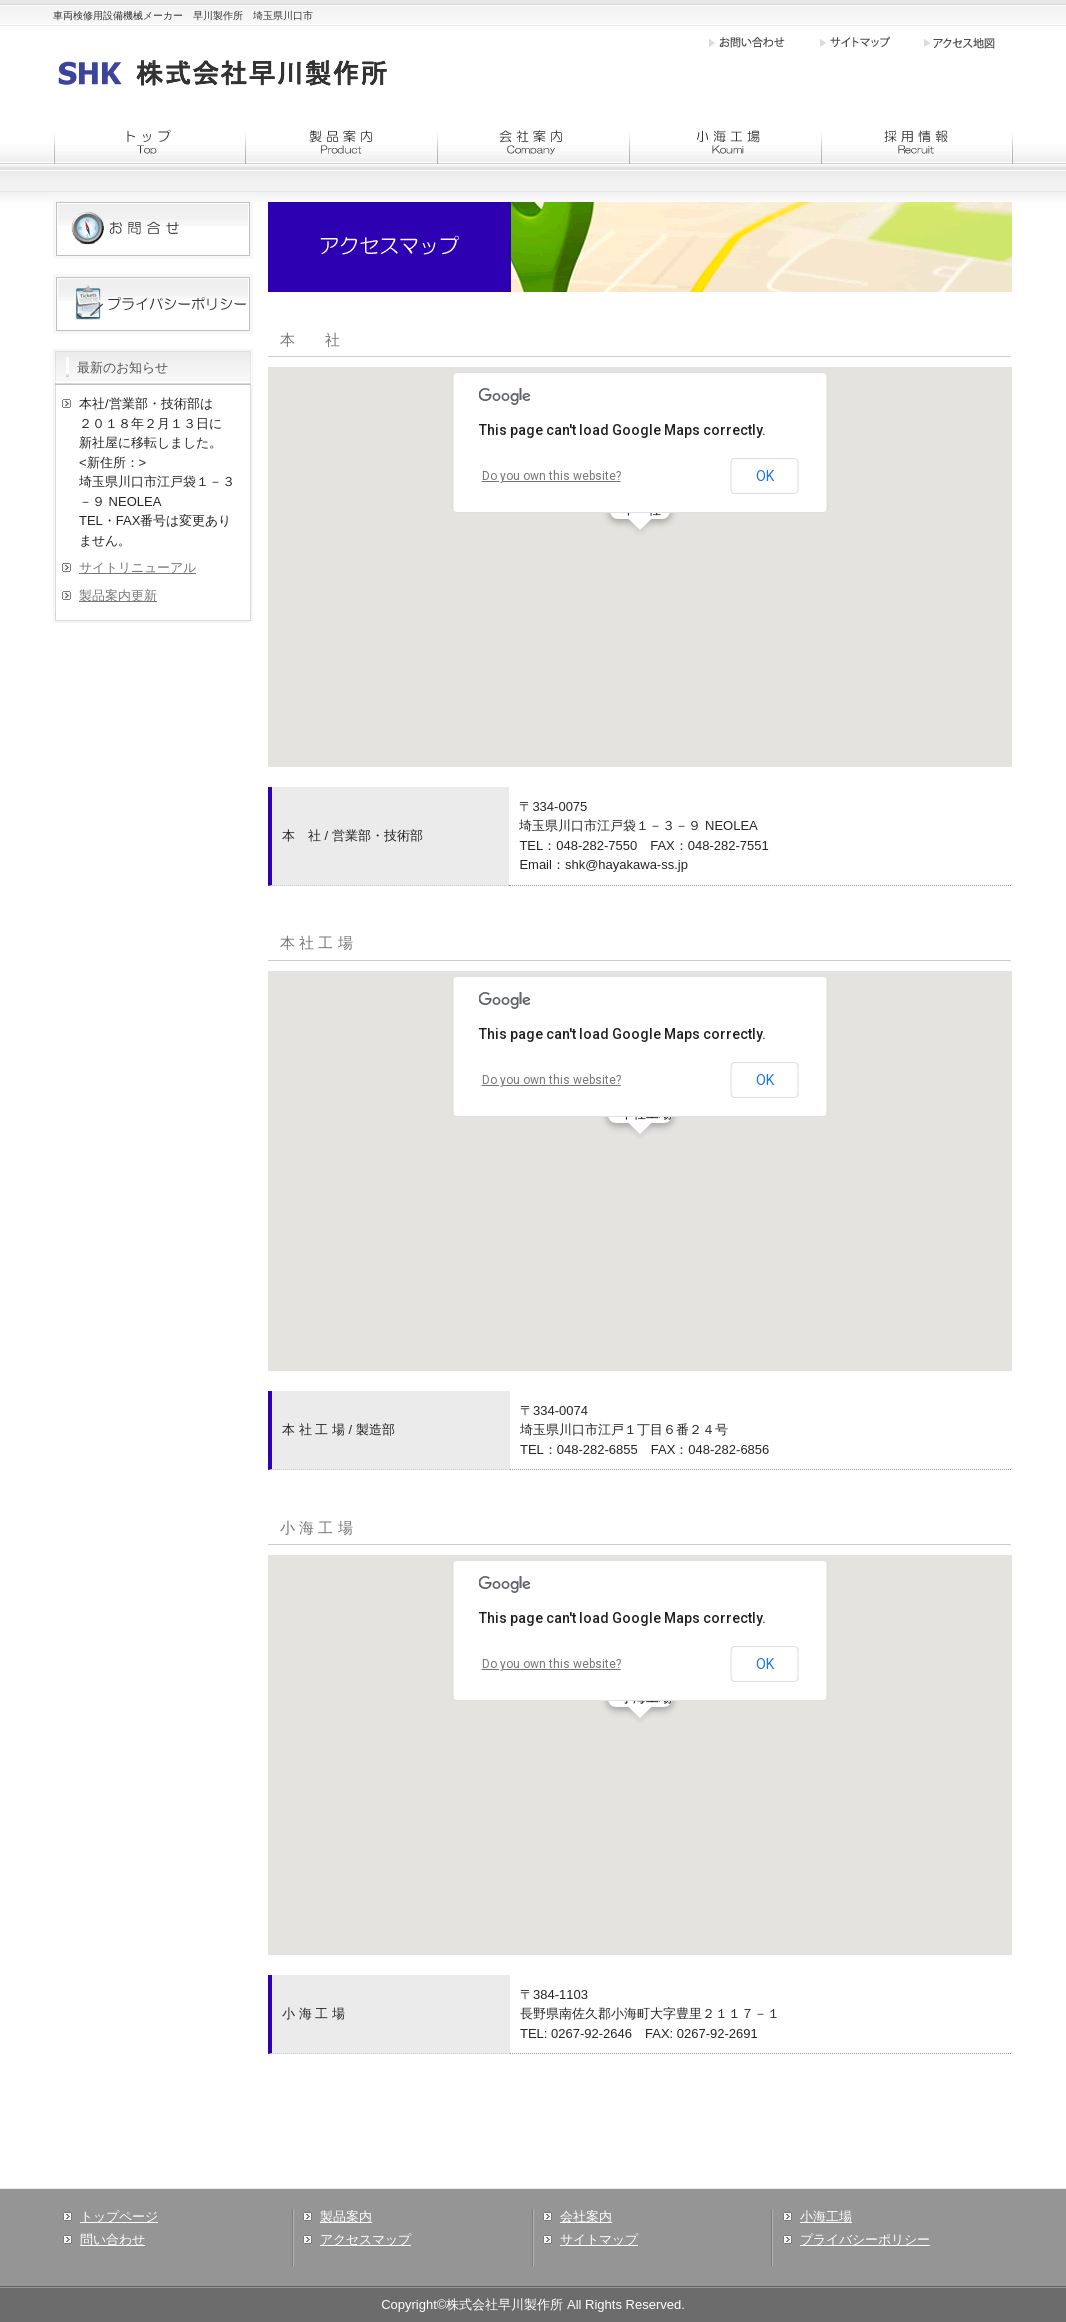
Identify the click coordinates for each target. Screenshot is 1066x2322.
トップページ (119, 2216)
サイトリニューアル (137, 567)
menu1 (341, 142)
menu (149, 142)
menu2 (533, 142)
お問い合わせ (763, 42)
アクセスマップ (365, 2239)
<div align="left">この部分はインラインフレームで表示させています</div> (640, 567)
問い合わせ (112, 2239)
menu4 (917, 142)
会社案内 (586, 2216)
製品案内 (346, 2216)
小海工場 (826, 2216)
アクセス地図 (967, 42)
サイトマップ (870, 42)
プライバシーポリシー (865, 2239)
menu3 (725, 142)
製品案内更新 (118, 595)
